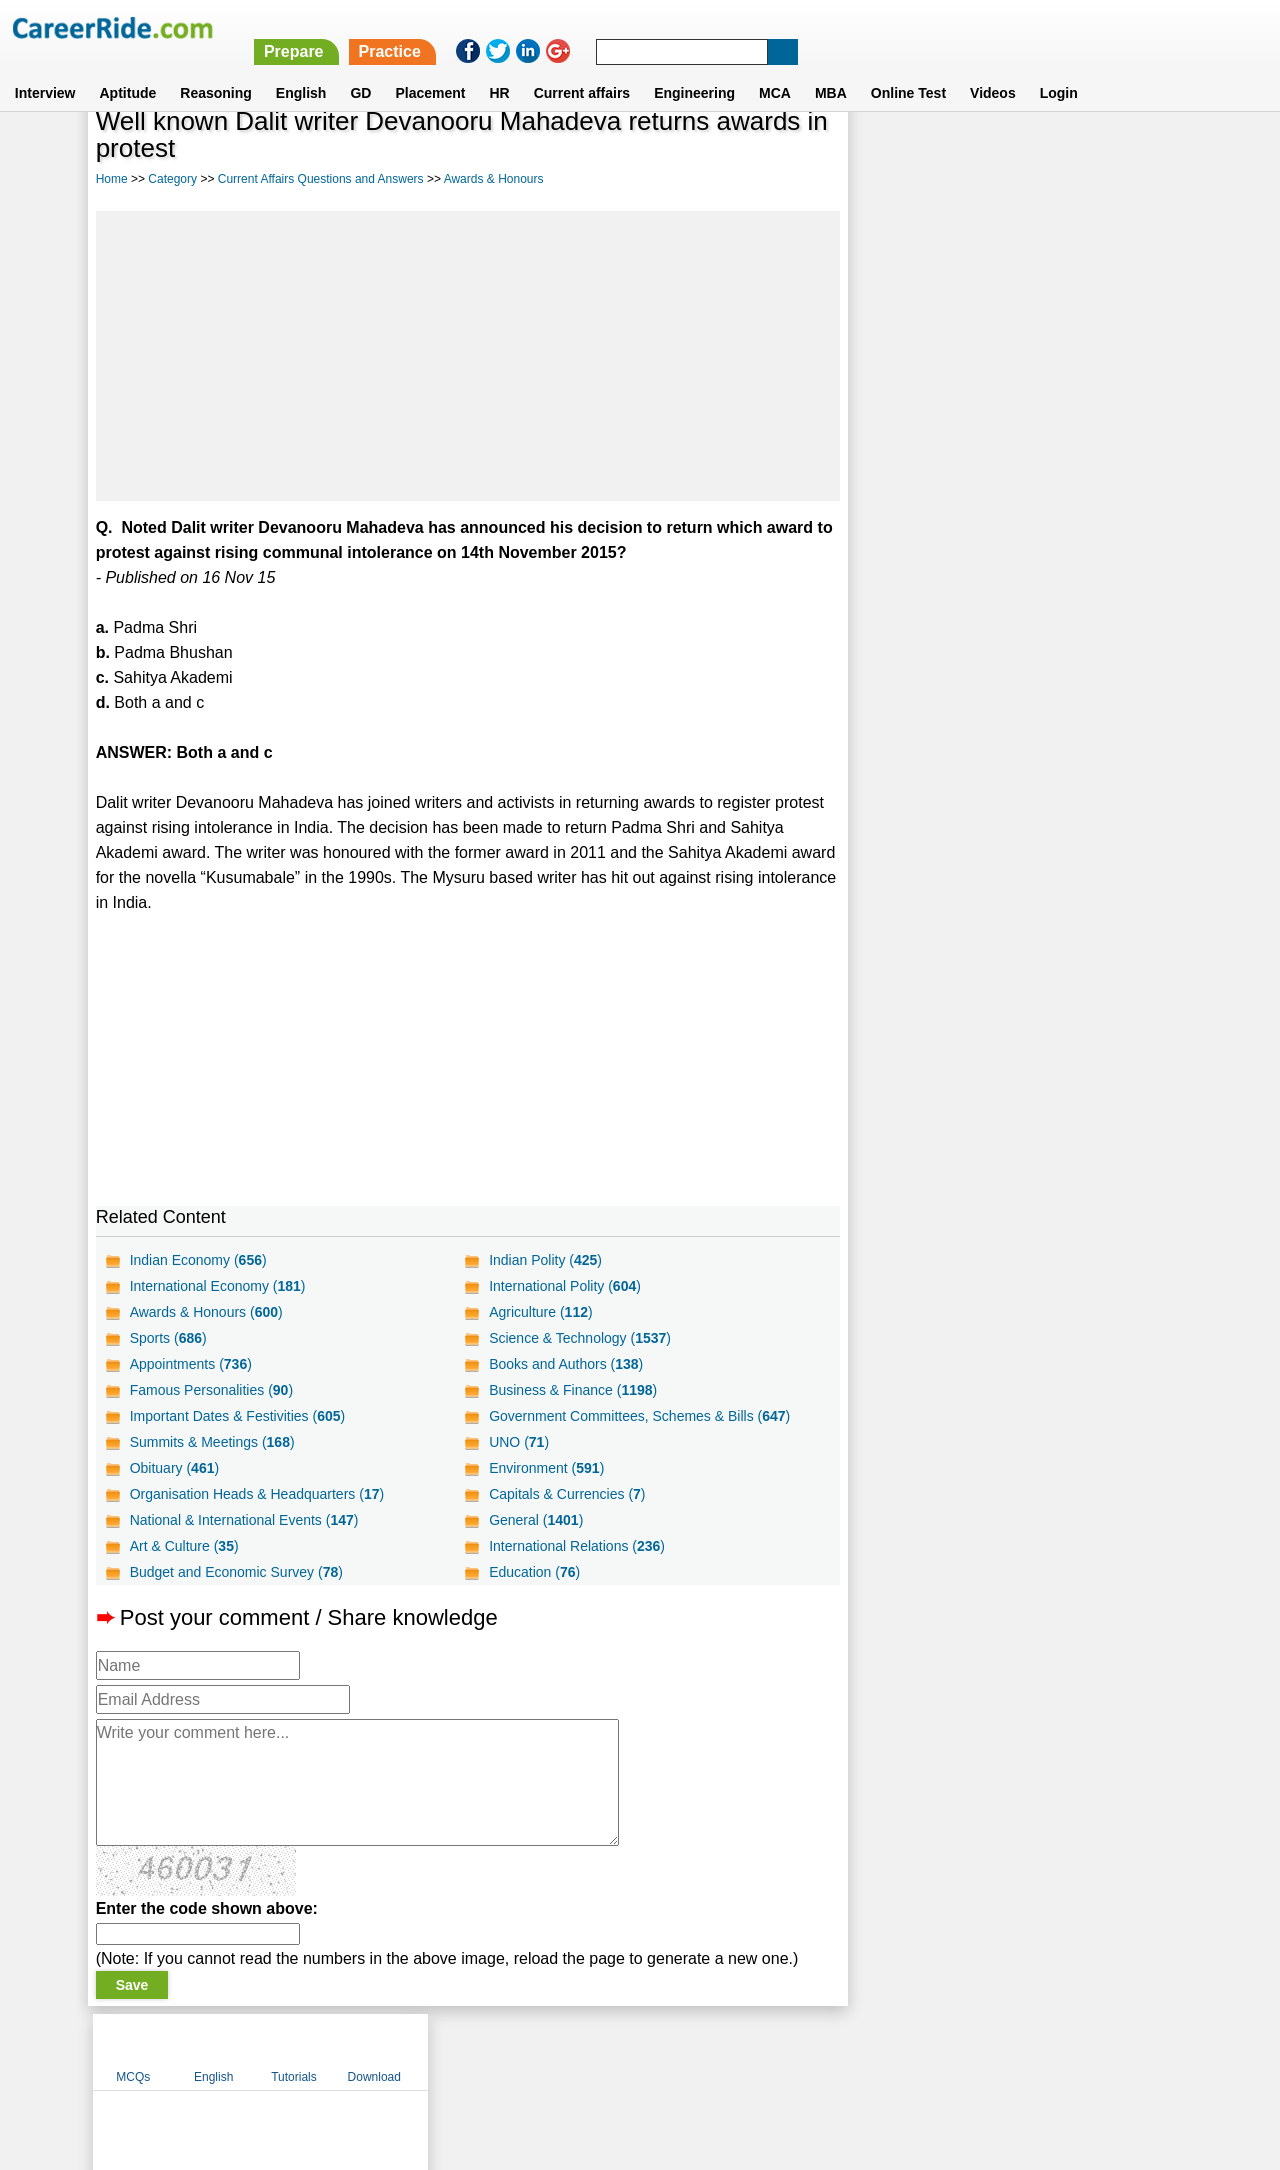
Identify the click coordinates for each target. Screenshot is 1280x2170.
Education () (534, 1572)
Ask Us (713, 2051)
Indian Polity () (545, 1260)
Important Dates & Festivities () (238, 1416)
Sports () (168, 1338)
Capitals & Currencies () (567, 1494)
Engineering (694, 69)
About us (458, 2051)
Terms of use (631, 2051)
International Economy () (218, 1286)
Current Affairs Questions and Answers (321, 179)
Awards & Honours (494, 179)
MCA (775, 69)
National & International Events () (244, 1520)
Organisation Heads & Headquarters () (257, 1494)
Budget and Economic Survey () (236, 1572)
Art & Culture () (184, 1546)
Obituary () (175, 1468)
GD (360, 69)
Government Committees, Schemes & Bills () (639, 1416)
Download (1132, 153)
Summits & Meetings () (212, 1442)
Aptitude (128, 69)
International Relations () (577, 1546)
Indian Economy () (198, 1260)
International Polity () (565, 1286)
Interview (45, 69)
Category (172, 179)
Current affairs (582, 69)
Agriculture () (541, 1312)
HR (499, 69)
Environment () (546, 1468)
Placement (430, 69)
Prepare (763, 27)
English (301, 69)
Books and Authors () (566, 1364)
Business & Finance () (573, 1390)
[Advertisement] (468, 356)
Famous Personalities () (211, 1390)
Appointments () (191, 1364)
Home (112, 179)
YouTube (781, 2051)
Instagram (859, 2051)
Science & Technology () (580, 1338)
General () (536, 1520)
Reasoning (216, 69)
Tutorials (1053, 153)
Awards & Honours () (206, 1312)
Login (1059, 69)
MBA (831, 69)
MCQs (892, 153)
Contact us (538, 2051)
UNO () (519, 1442)
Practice (859, 27)
